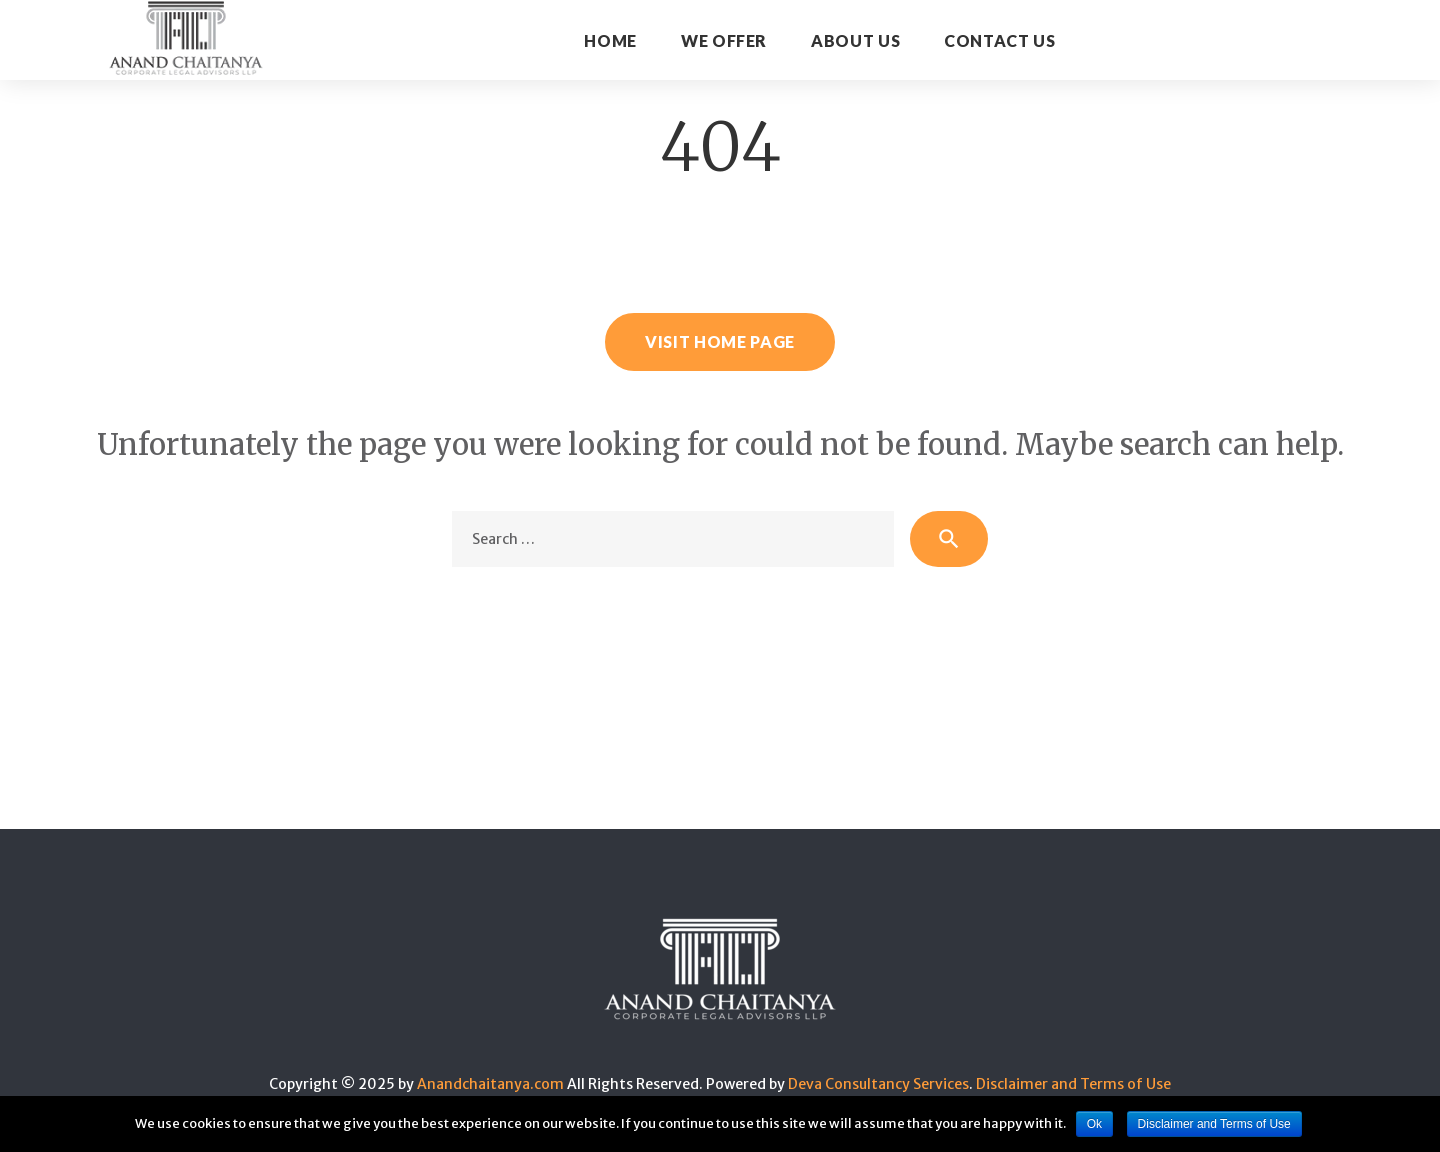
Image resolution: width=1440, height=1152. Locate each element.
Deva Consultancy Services (878, 1084)
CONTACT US (999, 40)
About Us (855, 40)
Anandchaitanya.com (490, 1084)
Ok (1094, 1124)
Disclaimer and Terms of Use (1073, 1084)
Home (610, 40)
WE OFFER (724, 40)
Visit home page (720, 341)
